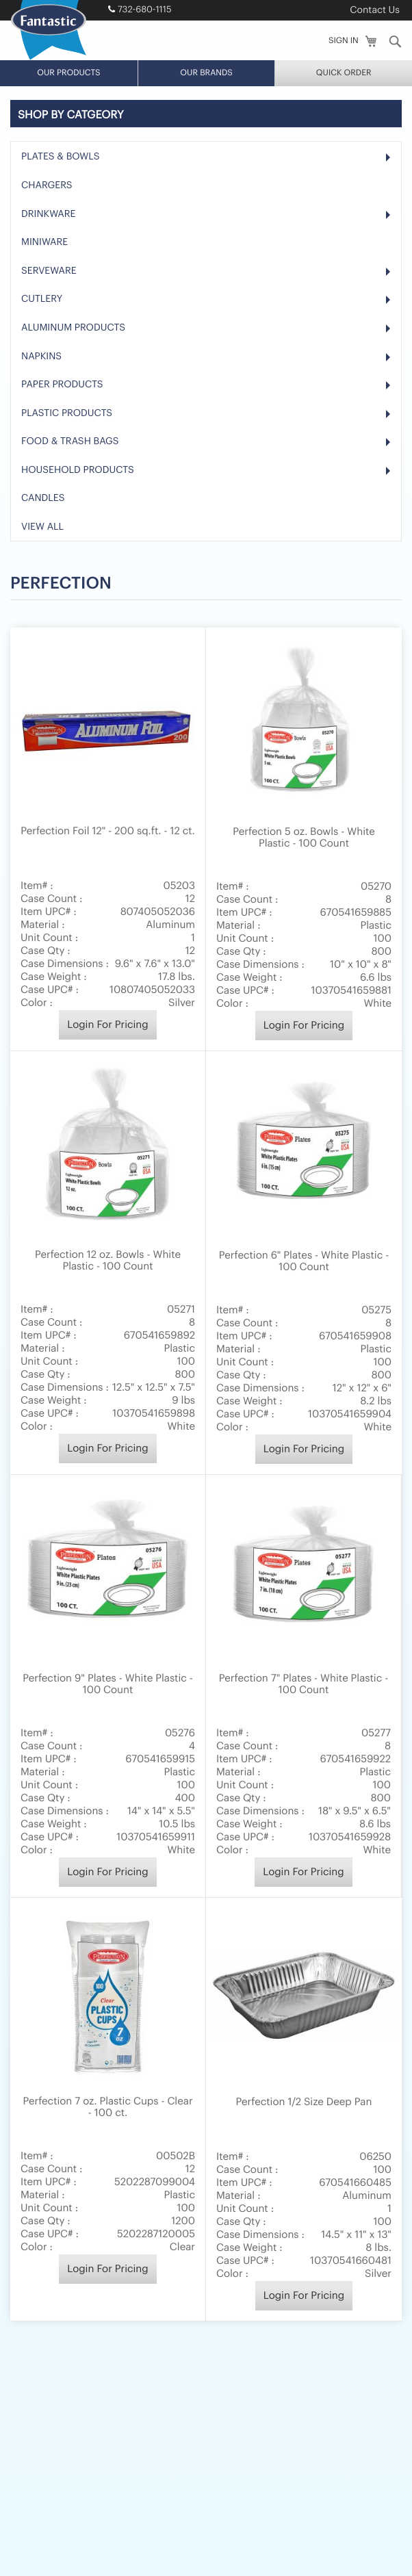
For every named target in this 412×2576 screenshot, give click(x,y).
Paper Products (62, 157)
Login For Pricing (107, 798)
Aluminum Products (73, 100)
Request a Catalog (265, 2502)
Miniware (44, 15)
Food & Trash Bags (69, 214)
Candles (43, 271)
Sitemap (240, 2518)
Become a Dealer (181, 2502)
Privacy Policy (184, 2518)
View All (42, 300)
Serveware (49, 44)
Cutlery (41, 72)
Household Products (77, 243)
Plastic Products (66, 186)
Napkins (41, 129)
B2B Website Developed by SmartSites (205, 2559)
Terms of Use (341, 2502)
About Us (63, 2502)
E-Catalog (113, 2502)
